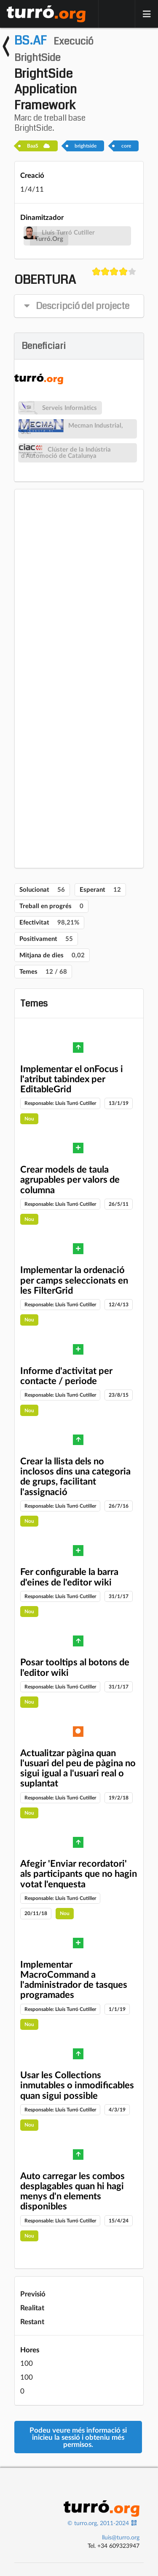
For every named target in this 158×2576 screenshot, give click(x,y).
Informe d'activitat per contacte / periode (66, 1375)
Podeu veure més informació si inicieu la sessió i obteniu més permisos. (78, 2437)
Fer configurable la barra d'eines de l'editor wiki (69, 1576)
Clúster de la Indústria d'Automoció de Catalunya (66, 452)
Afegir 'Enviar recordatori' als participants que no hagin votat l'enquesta (78, 1873)
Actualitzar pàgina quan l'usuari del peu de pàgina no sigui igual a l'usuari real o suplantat (78, 1768)
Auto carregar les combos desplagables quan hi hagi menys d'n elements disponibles (72, 2191)
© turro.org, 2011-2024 (98, 2522)
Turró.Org (49, 238)
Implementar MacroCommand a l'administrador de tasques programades (73, 1979)
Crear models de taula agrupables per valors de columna (70, 1179)
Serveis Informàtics (69, 407)
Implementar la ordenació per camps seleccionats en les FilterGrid (74, 1280)
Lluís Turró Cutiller (68, 232)
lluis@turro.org (120, 2537)
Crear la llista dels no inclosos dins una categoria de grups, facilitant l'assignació (75, 1476)
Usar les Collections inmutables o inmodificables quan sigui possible (77, 2085)
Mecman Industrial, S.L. (72, 428)
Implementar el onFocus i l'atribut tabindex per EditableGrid (71, 1079)
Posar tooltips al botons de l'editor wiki (74, 1667)
